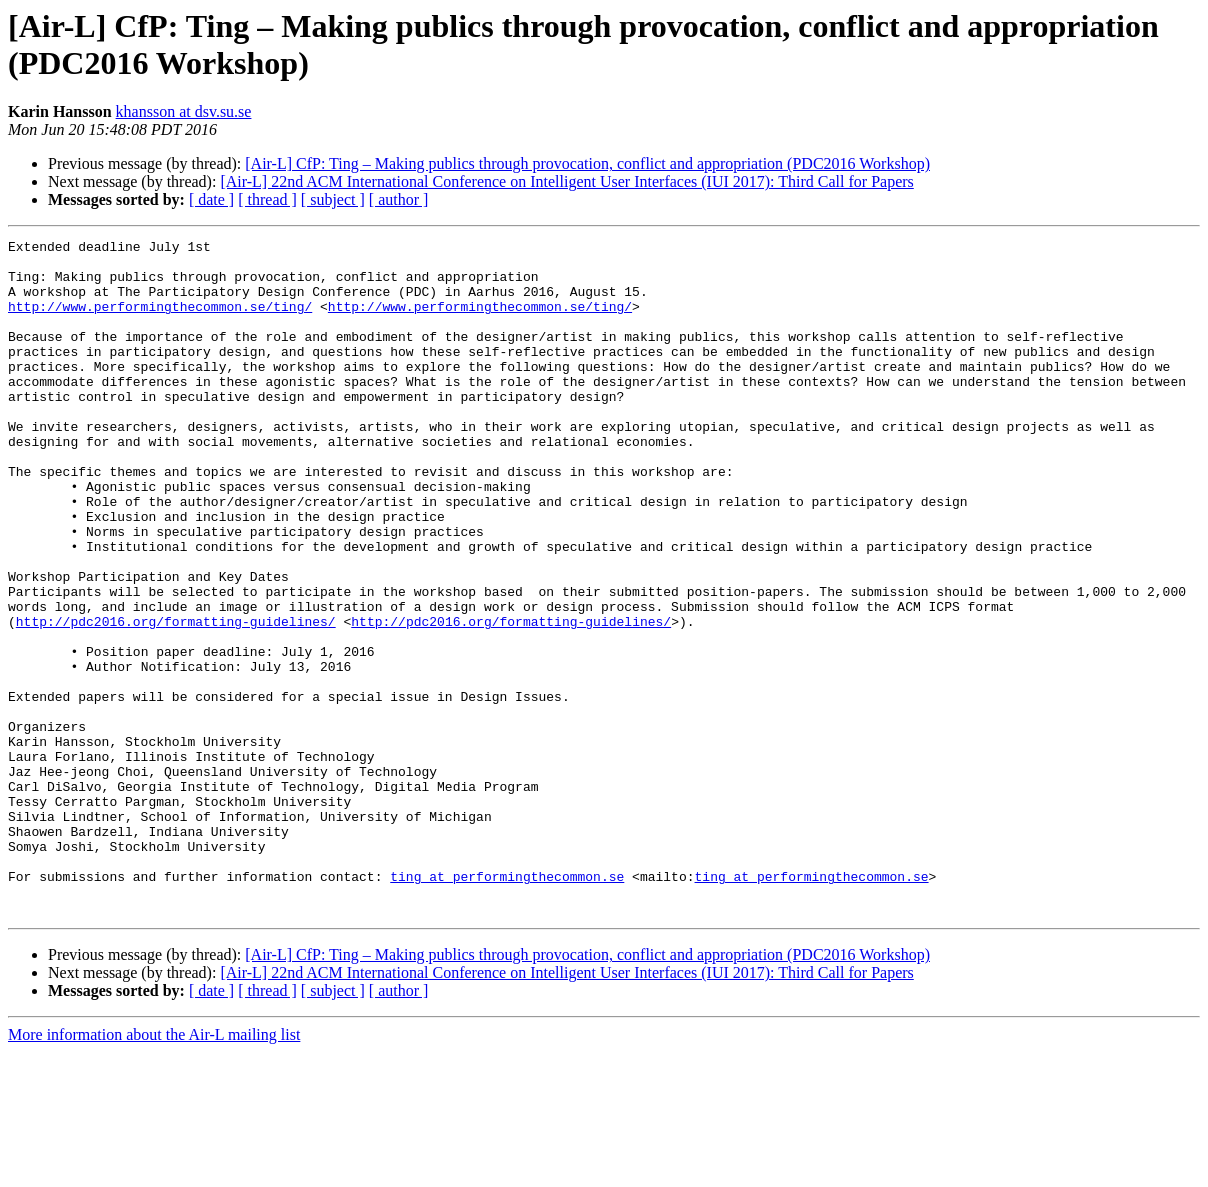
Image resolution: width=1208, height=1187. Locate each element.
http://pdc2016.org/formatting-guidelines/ (176, 699)
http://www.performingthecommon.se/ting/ (160, 321)
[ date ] (211, 199)
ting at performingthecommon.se (507, 1005)
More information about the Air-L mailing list (154, 1169)
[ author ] (399, 199)
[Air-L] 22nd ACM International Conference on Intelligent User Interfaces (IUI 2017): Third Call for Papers (566, 181)
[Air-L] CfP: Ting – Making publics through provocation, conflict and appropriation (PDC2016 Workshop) (587, 163)
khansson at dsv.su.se (184, 111)
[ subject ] (333, 199)
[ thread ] (267, 199)
